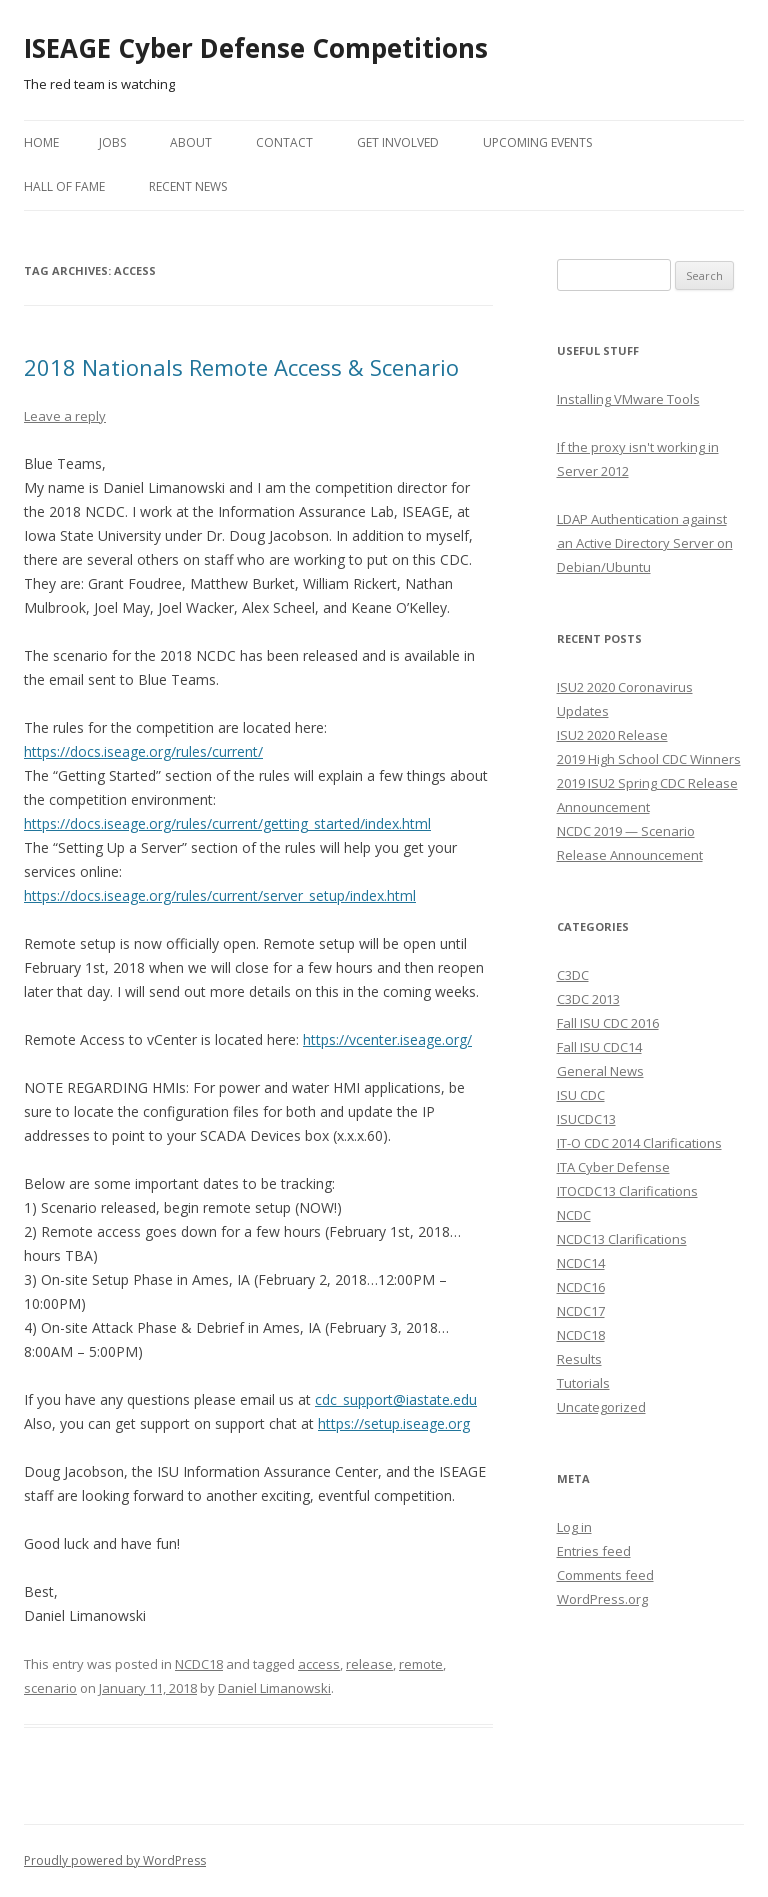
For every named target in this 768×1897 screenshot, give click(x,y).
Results (579, 1359)
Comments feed (605, 1575)
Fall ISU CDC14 (599, 1047)
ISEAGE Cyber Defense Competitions (256, 48)
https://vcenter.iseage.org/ (387, 1039)
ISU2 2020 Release (612, 735)
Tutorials (583, 1383)
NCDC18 (199, 1664)
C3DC (573, 975)
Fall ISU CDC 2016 (608, 1023)
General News (600, 1071)
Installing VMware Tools (628, 399)
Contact (284, 142)
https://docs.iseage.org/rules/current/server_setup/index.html (220, 895)
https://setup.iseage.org (394, 1423)
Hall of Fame (64, 186)
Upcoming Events (537, 142)
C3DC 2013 (588, 999)
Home (41, 142)
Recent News (188, 186)
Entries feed (594, 1551)
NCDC (574, 1215)
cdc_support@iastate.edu (396, 1399)
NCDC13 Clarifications (622, 1239)
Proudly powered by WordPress (115, 1860)
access (319, 1664)
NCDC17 (581, 1311)
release (369, 1664)
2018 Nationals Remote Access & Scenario (241, 367)
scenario (50, 1688)
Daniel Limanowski (274, 1688)
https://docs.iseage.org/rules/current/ (143, 751)
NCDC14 (581, 1263)
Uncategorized (601, 1407)
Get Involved (398, 142)
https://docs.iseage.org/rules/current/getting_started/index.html (227, 823)
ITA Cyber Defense (613, 1167)
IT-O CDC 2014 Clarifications (639, 1143)
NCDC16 (581, 1287)
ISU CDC (581, 1095)
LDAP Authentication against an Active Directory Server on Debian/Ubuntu (645, 543)
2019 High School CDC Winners (649, 759)
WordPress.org (602, 1599)
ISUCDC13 (586, 1119)
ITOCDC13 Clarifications (627, 1191)
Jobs (112, 142)
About (191, 142)
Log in (574, 1527)
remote (421, 1664)
